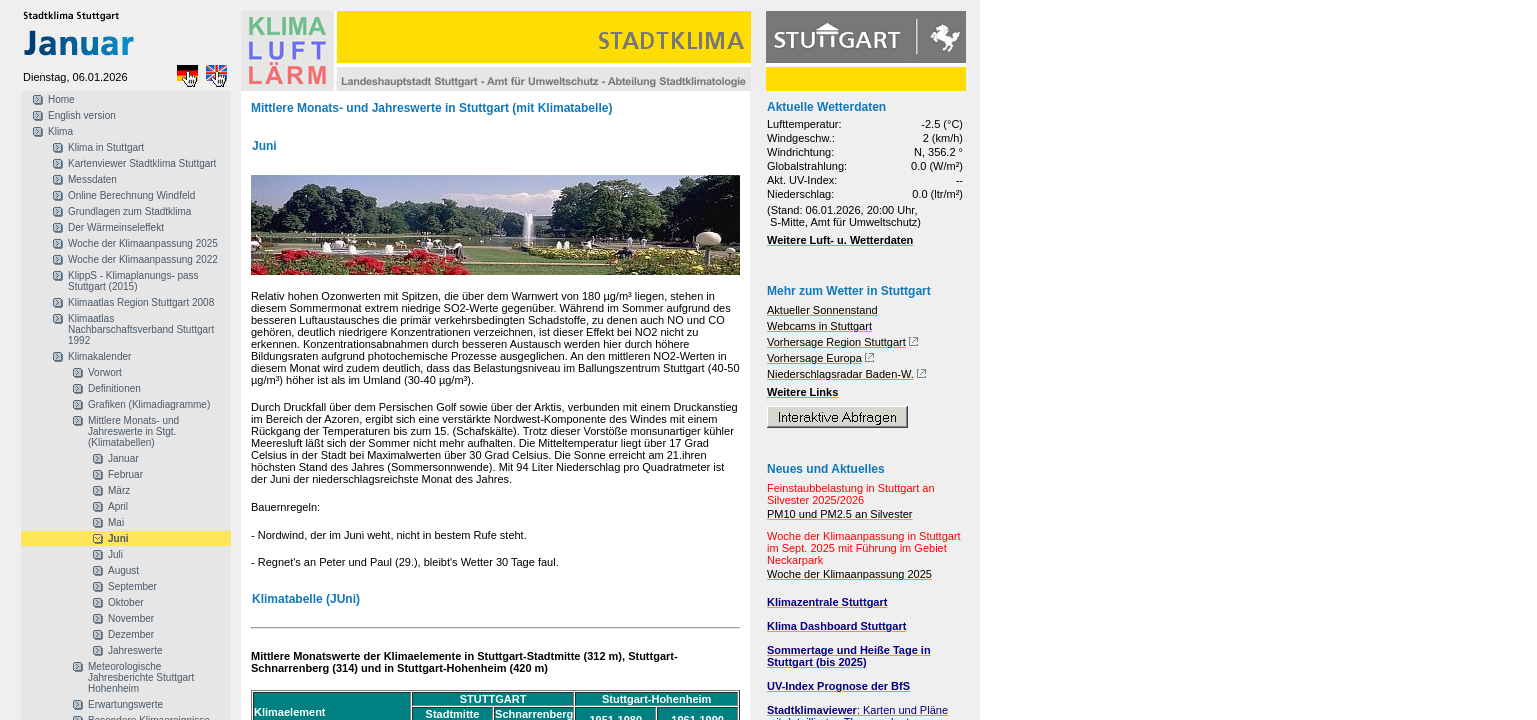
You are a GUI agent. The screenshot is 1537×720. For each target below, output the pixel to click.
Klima (60, 131)
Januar (123, 458)
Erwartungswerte (125, 704)
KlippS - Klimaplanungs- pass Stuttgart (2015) (133, 281)
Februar (125, 474)
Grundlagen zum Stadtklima (129, 211)
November (131, 618)
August (123, 570)
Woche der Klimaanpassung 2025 (143, 243)
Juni (118, 538)
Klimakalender (99, 356)
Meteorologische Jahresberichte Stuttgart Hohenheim (141, 677)
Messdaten (92, 179)
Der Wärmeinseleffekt (116, 227)
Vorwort (105, 372)
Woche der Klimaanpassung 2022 (143, 259)
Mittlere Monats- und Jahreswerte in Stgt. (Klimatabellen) (133, 431)
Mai (116, 522)
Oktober (126, 602)
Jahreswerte (135, 650)
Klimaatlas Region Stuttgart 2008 (141, 302)
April (118, 506)
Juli (115, 554)
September (132, 586)
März (119, 490)
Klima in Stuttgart (106, 147)
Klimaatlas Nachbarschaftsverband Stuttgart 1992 (141, 329)
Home (61, 99)
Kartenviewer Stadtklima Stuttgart (142, 163)
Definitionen (114, 388)
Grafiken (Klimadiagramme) (149, 404)
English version (82, 115)
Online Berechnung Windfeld (131, 195)
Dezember (131, 634)
